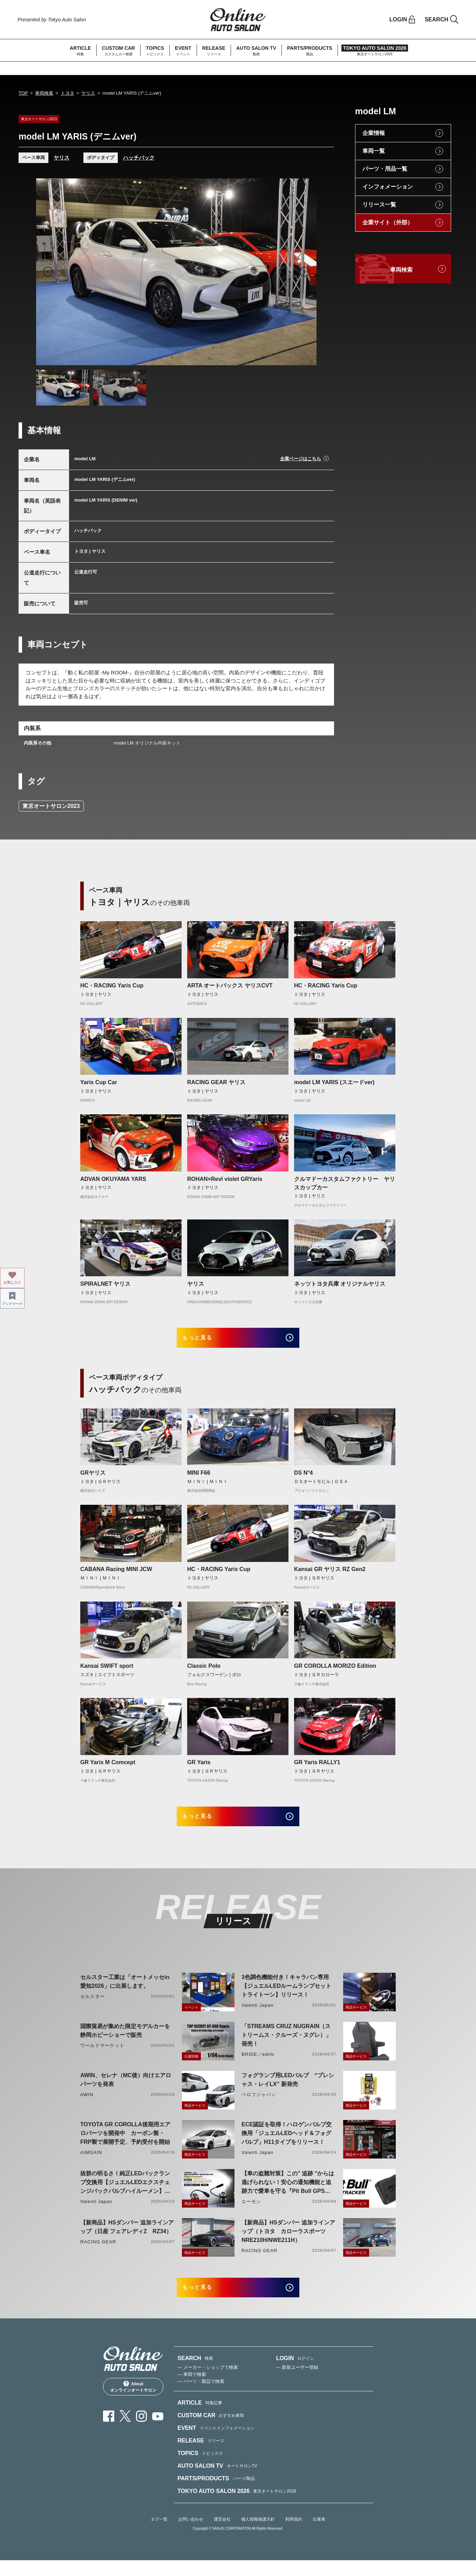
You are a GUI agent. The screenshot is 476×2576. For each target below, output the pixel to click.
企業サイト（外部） (387, 222)
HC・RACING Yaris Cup (111, 985)
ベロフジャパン (259, 2105)
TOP (23, 93)
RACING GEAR (98, 2252)
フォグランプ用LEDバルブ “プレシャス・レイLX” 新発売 (288, 2090)
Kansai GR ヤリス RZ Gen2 (330, 1575)
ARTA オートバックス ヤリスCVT (230, 985)
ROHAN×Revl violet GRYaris (224, 1179)
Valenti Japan (257, 2015)
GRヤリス (93, 1478)
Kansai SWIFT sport (106, 1671)
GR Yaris (198, 1768)
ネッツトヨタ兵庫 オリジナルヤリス (339, 1284)
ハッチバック (139, 158)
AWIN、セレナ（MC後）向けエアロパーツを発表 (125, 2090)
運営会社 (222, 2535)
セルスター (92, 2007)
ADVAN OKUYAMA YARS (113, 1179)
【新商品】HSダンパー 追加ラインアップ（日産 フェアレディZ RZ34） (127, 2237)
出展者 (319, 2535)
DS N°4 (303, 1478)
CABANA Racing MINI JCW (116, 1575)
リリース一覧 (379, 205)
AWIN (87, 2105)
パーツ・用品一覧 (384, 169)
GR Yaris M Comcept (107, 1768)
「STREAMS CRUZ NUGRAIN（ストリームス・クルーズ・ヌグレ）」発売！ (286, 2045)
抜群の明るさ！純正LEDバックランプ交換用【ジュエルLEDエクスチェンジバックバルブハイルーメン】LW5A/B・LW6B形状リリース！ (125, 2193)
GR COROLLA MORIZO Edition (335, 1671)
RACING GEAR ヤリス (216, 1082)
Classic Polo (203, 1671)
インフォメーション (387, 187)
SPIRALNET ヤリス (105, 1284)
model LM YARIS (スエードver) (334, 1082)
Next (305, 272)
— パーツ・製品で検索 (200, 2397)
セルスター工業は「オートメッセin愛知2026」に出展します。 (124, 1992)
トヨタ (67, 93)
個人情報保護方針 (258, 2535)
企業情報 (373, 133)
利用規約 (293, 2535)
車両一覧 (373, 151)
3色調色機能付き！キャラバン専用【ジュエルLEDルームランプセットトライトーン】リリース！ (286, 1996)
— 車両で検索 (191, 2390)
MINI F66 (198, 1478)
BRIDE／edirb (258, 2064)
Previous (48, 272)
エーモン (251, 2212)
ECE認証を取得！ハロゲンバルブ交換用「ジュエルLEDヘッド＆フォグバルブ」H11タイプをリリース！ (287, 2143)
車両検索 (44, 93)
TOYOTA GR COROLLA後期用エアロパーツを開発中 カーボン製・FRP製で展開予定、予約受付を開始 (125, 2143)
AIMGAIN (91, 2163)
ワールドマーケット (102, 2056)
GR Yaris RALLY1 (317, 1768)
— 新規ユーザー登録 (297, 2383)
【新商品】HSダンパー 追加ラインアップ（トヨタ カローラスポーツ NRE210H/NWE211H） (288, 2242)
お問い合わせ (190, 2535)
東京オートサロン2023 (51, 806)
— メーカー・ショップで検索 (207, 2383)
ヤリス (88, 93)
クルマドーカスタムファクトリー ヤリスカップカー (344, 1183)
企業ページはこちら (300, 458)
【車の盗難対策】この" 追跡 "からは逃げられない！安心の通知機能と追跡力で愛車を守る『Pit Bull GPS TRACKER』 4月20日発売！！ (288, 2193)
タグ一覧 (159, 2535)
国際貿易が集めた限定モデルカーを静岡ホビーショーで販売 (125, 2041)
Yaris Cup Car (98, 1082)
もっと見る (207, 1340)
